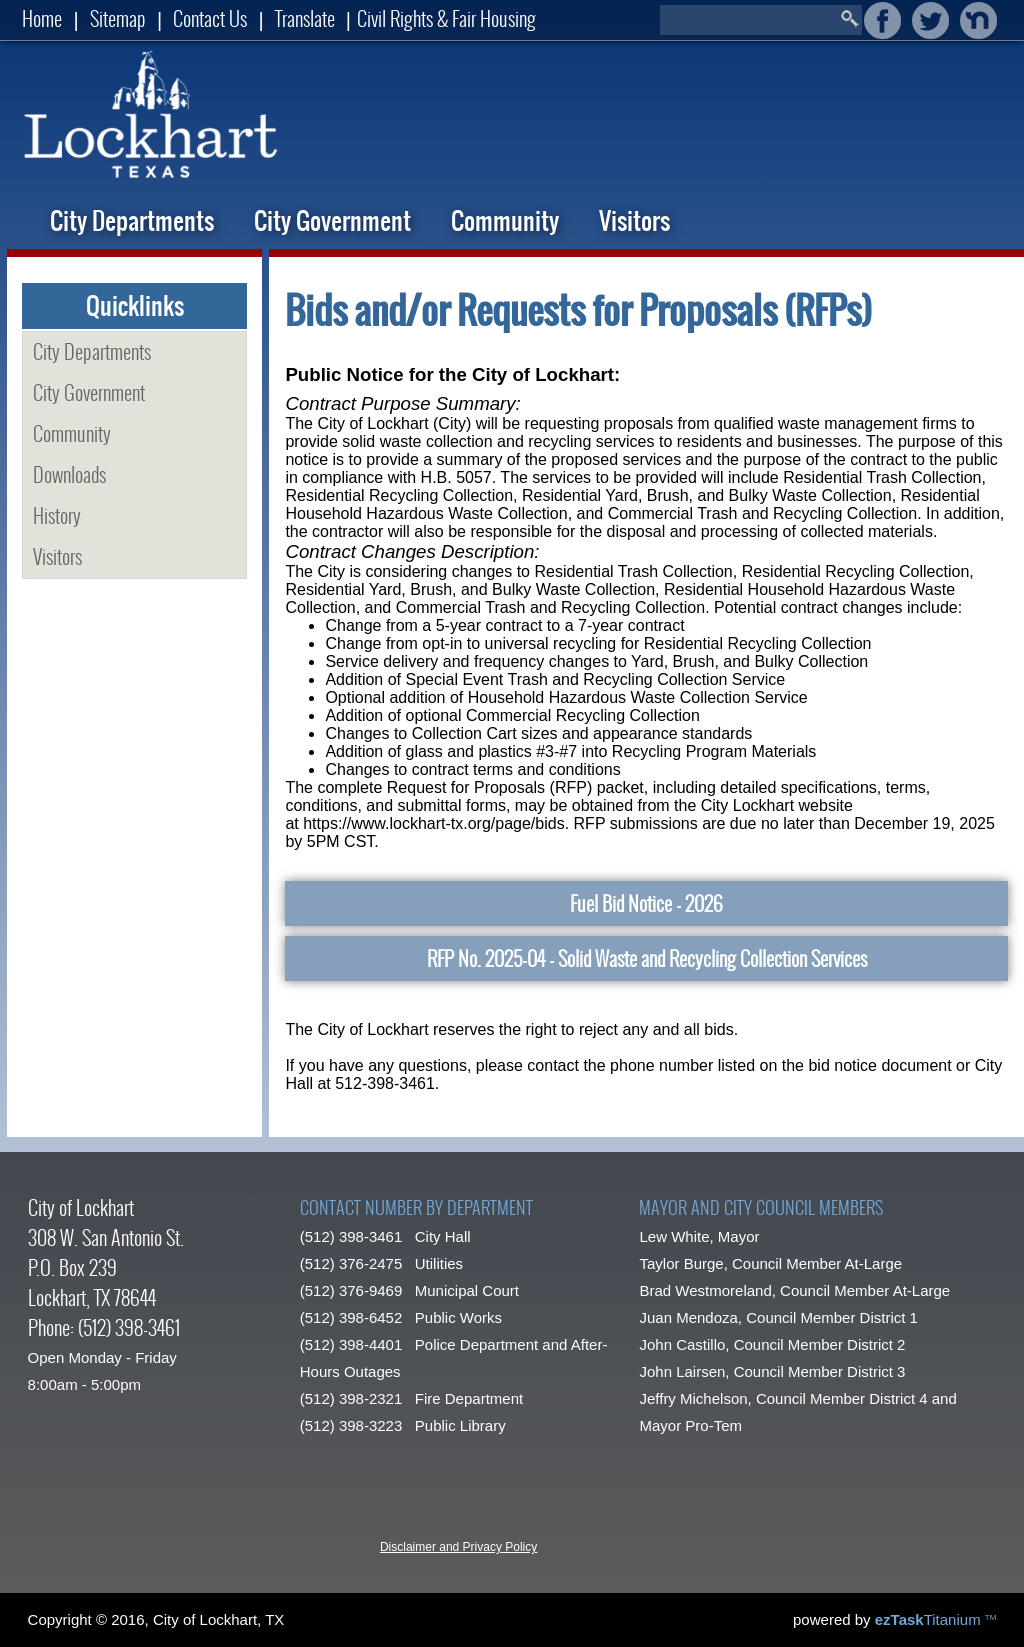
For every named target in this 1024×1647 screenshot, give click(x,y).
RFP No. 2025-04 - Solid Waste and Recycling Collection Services (647, 958)
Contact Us (210, 18)
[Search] (749, 20)
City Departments (132, 221)
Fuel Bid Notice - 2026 (646, 903)
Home (42, 18)
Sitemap (118, 18)
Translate (305, 18)
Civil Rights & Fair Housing (446, 18)
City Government (332, 221)
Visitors (634, 221)
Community (505, 221)
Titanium (930, 1619)
